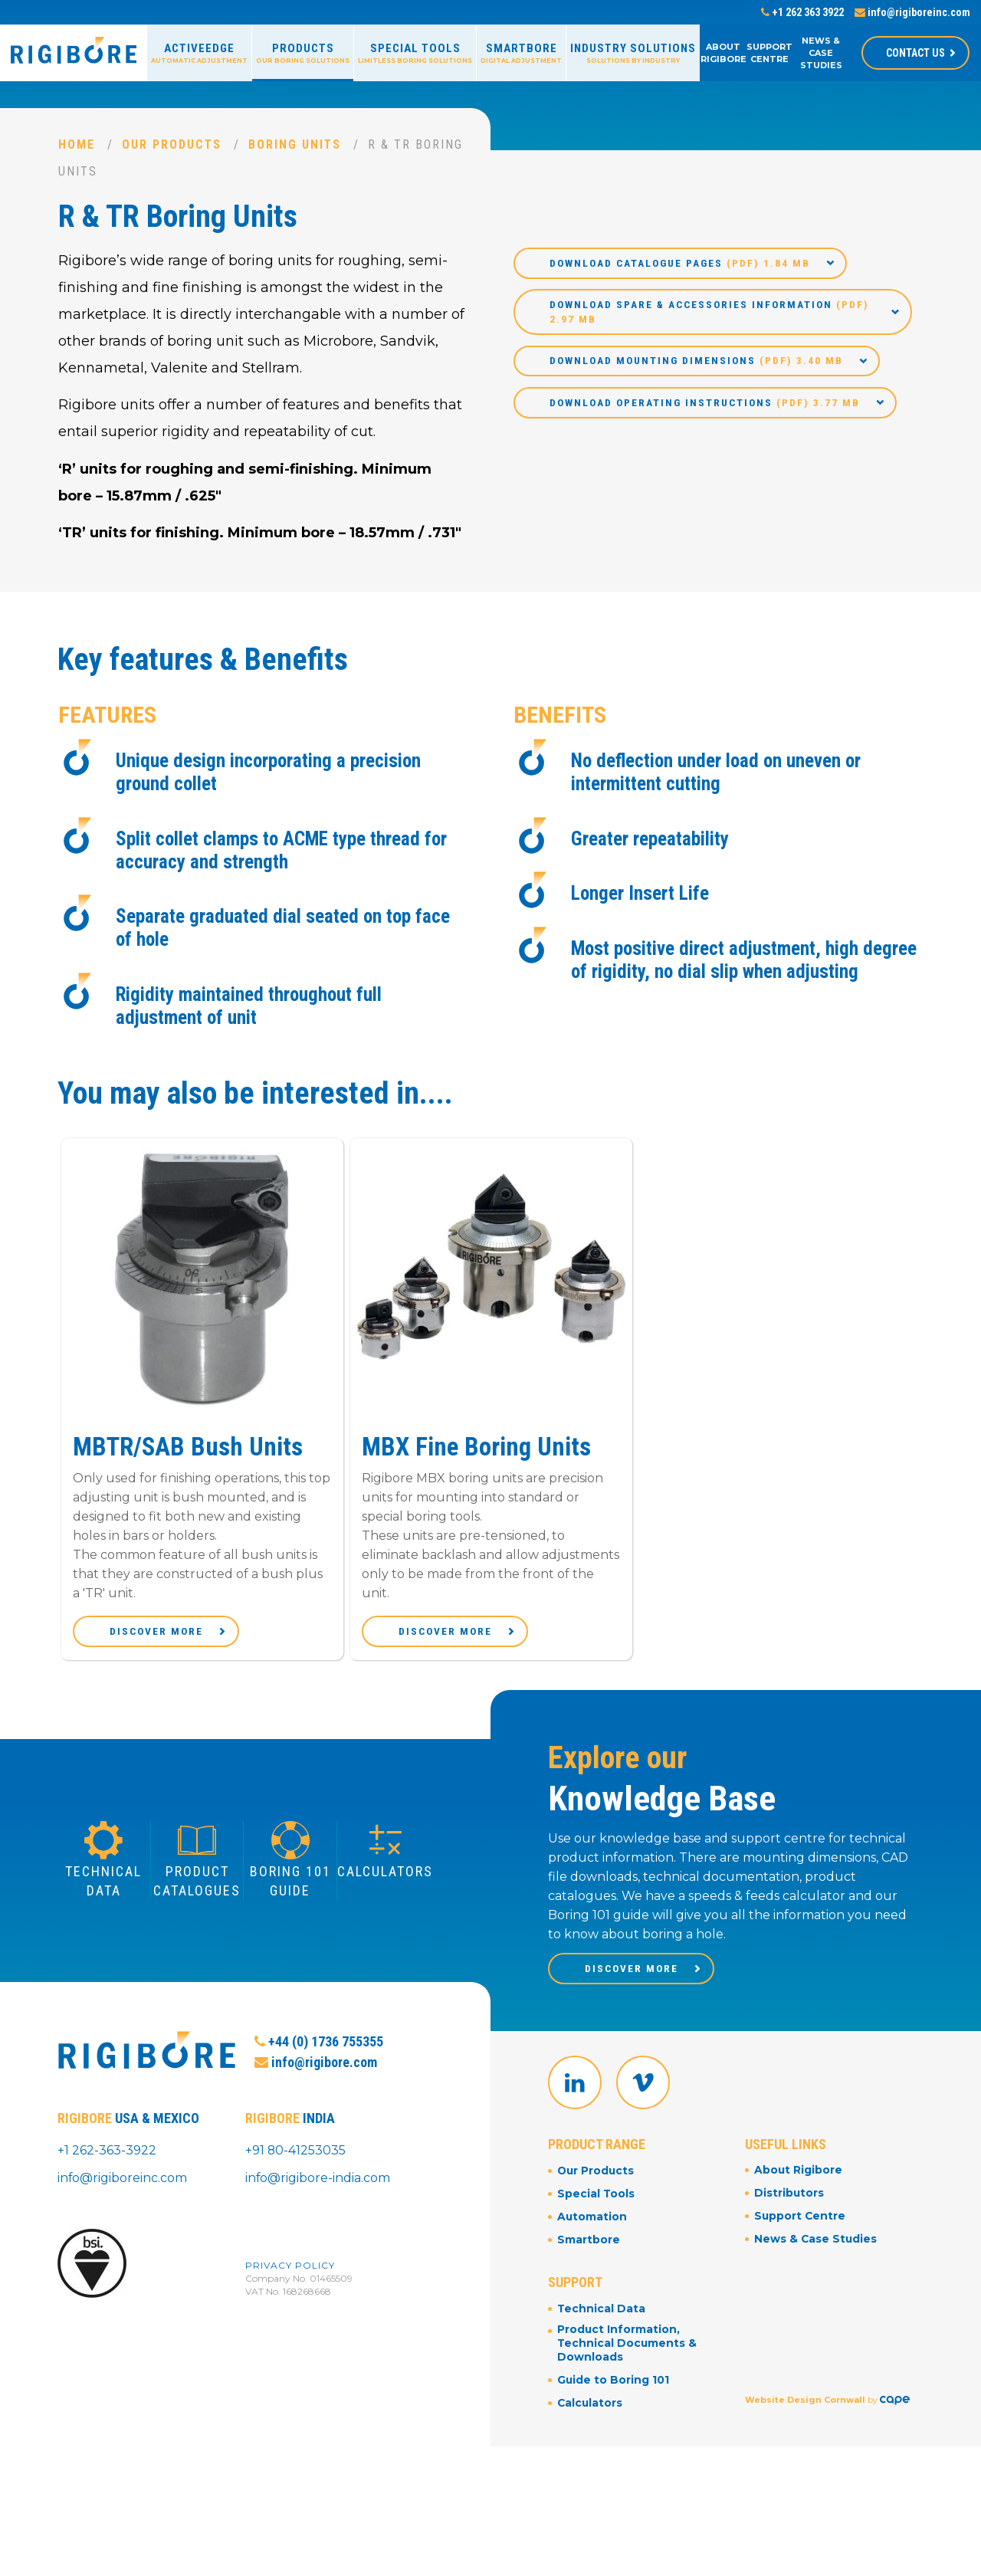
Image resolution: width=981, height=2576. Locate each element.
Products (302, 53)
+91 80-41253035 (295, 2171)
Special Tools (415, 53)
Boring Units (296, 144)
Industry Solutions (633, 53)
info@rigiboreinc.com (912, 12)
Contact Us (915, 53)
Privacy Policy (290, 2286)
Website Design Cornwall (805, 2415)
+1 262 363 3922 (802, 12)
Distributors (789, 2226)
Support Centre (769, 52)
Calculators (590, 2432)
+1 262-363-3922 (106, 2171)
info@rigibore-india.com (318, 2199)
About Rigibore (723, 52)
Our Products (172, 144)
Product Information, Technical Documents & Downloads (627, 2373)
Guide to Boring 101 (613, 2410)
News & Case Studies (821, 53)
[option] (202, 1414)
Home (76, 144)
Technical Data (601, 2338)
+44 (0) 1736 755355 (318, 2074)
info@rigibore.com (315, 2095)
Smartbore (521, 53)
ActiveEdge (199, 53)
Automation (592, 2248)
